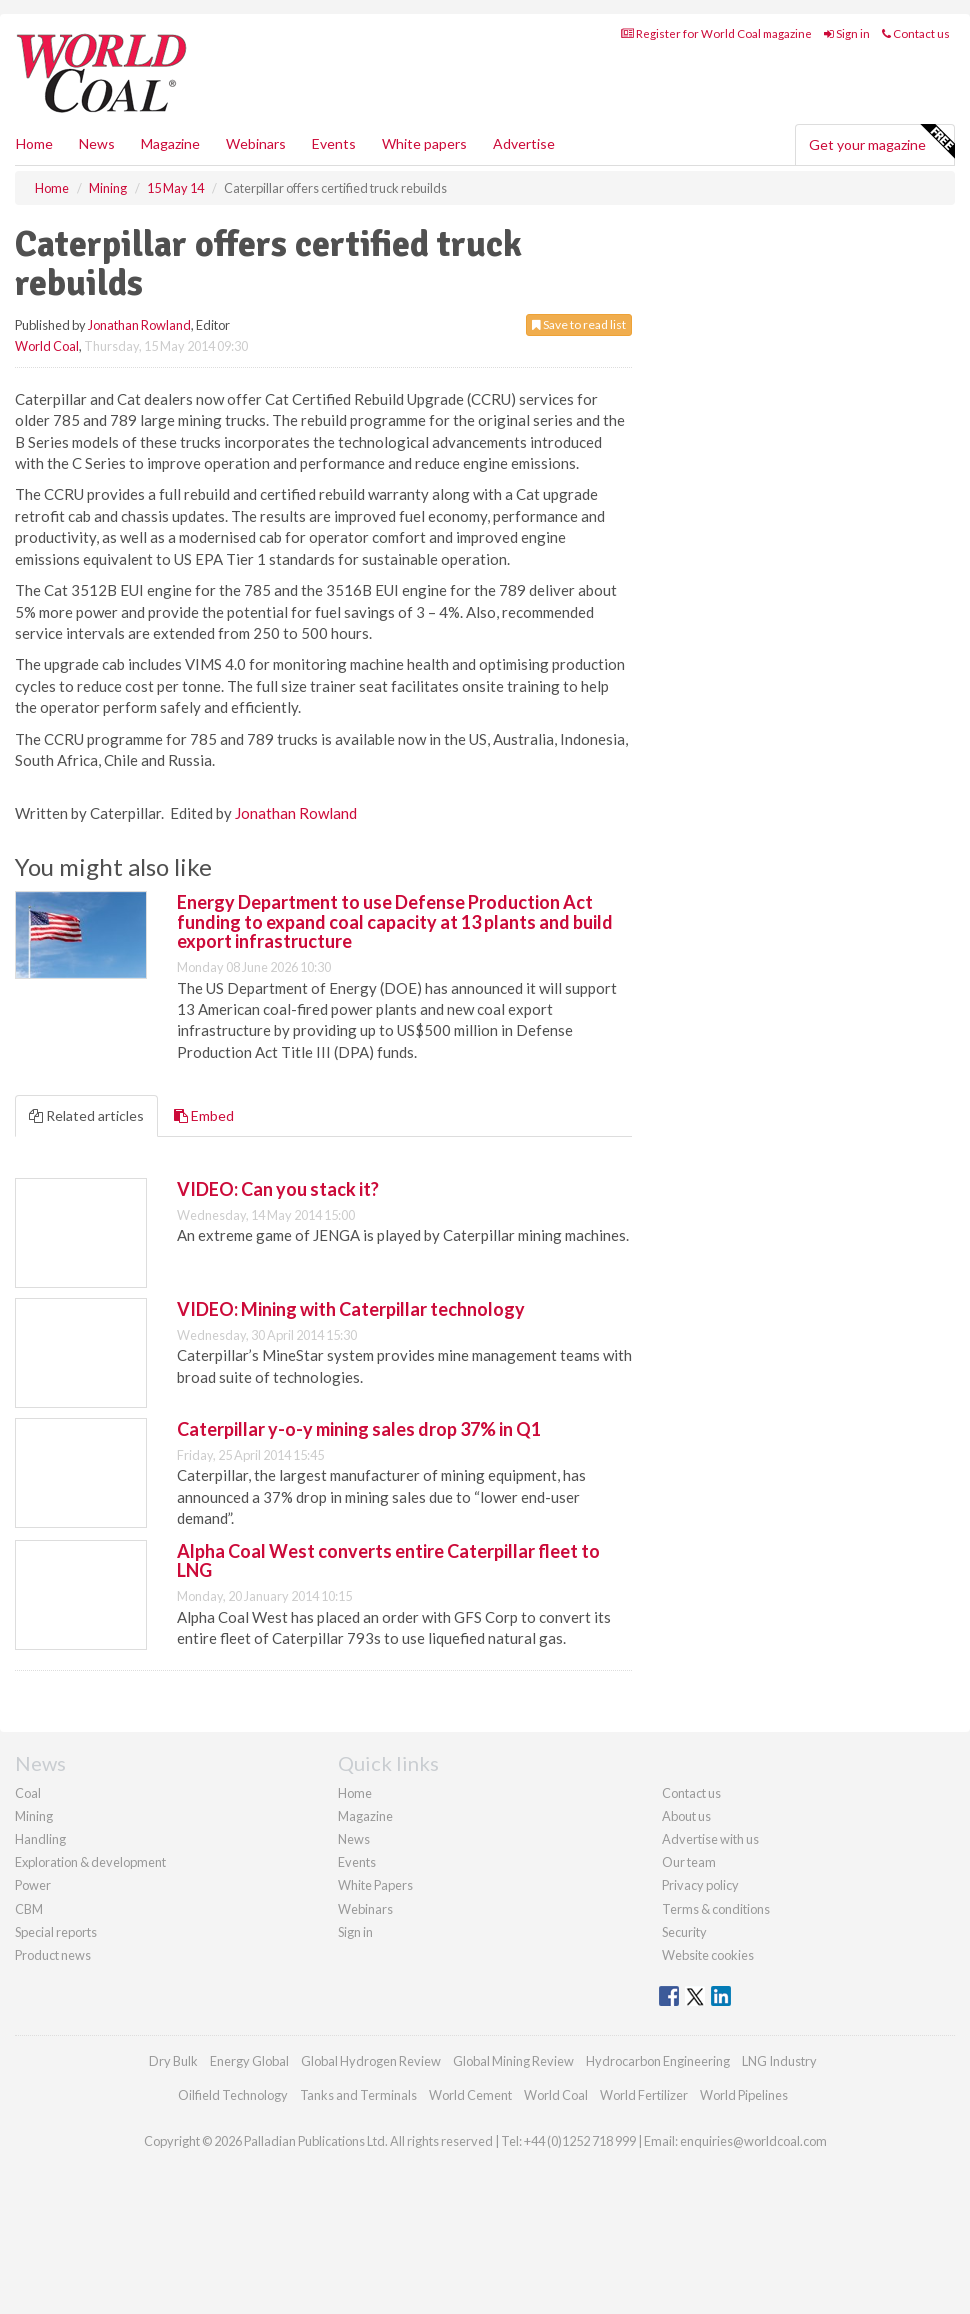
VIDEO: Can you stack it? (278, 1189)
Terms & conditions (716, 1909)
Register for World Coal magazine (716, 33)
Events (334, 143)
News (354, 1839)
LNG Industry (779, 2061)
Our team (689, 1862)
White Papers (375, 1885)
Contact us (916, 33)
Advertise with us (710, 1839)
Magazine (170, 143)
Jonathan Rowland (139, 325)
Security (684, 1932)
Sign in (847, 33)
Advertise (524, 143)
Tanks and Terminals (358, 2095)
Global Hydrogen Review (371, 2061)
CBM (29, 1909)
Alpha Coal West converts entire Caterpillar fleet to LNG (388, 1561)
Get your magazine (881, 142)
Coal (28, 1793)
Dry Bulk (173, 2061)
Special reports (56, 1932)
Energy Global (249, 2061)
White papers (424, 143)
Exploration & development (90, 1862)
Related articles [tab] (86, 1115)
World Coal (47, 346)
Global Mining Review (513, 2061)
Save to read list (579, 324)
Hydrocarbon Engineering (658, 2061)
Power (33, 1885)
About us (686, 1816)
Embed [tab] (204, 1115)
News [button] (97, 143)
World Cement (470, 2095)
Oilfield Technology (233, 2095)
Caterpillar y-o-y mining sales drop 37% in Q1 (359, 1429)
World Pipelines (744, 2095)
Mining (34, 1816)
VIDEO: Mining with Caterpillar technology (351, 1309)
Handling (40, 1839)
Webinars (256, 143)
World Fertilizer (644, 2095)
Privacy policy (700, 1885)
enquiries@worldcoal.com (753, 2141)
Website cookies (708, 1955)
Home (34, 143)
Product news (53, 1955)
